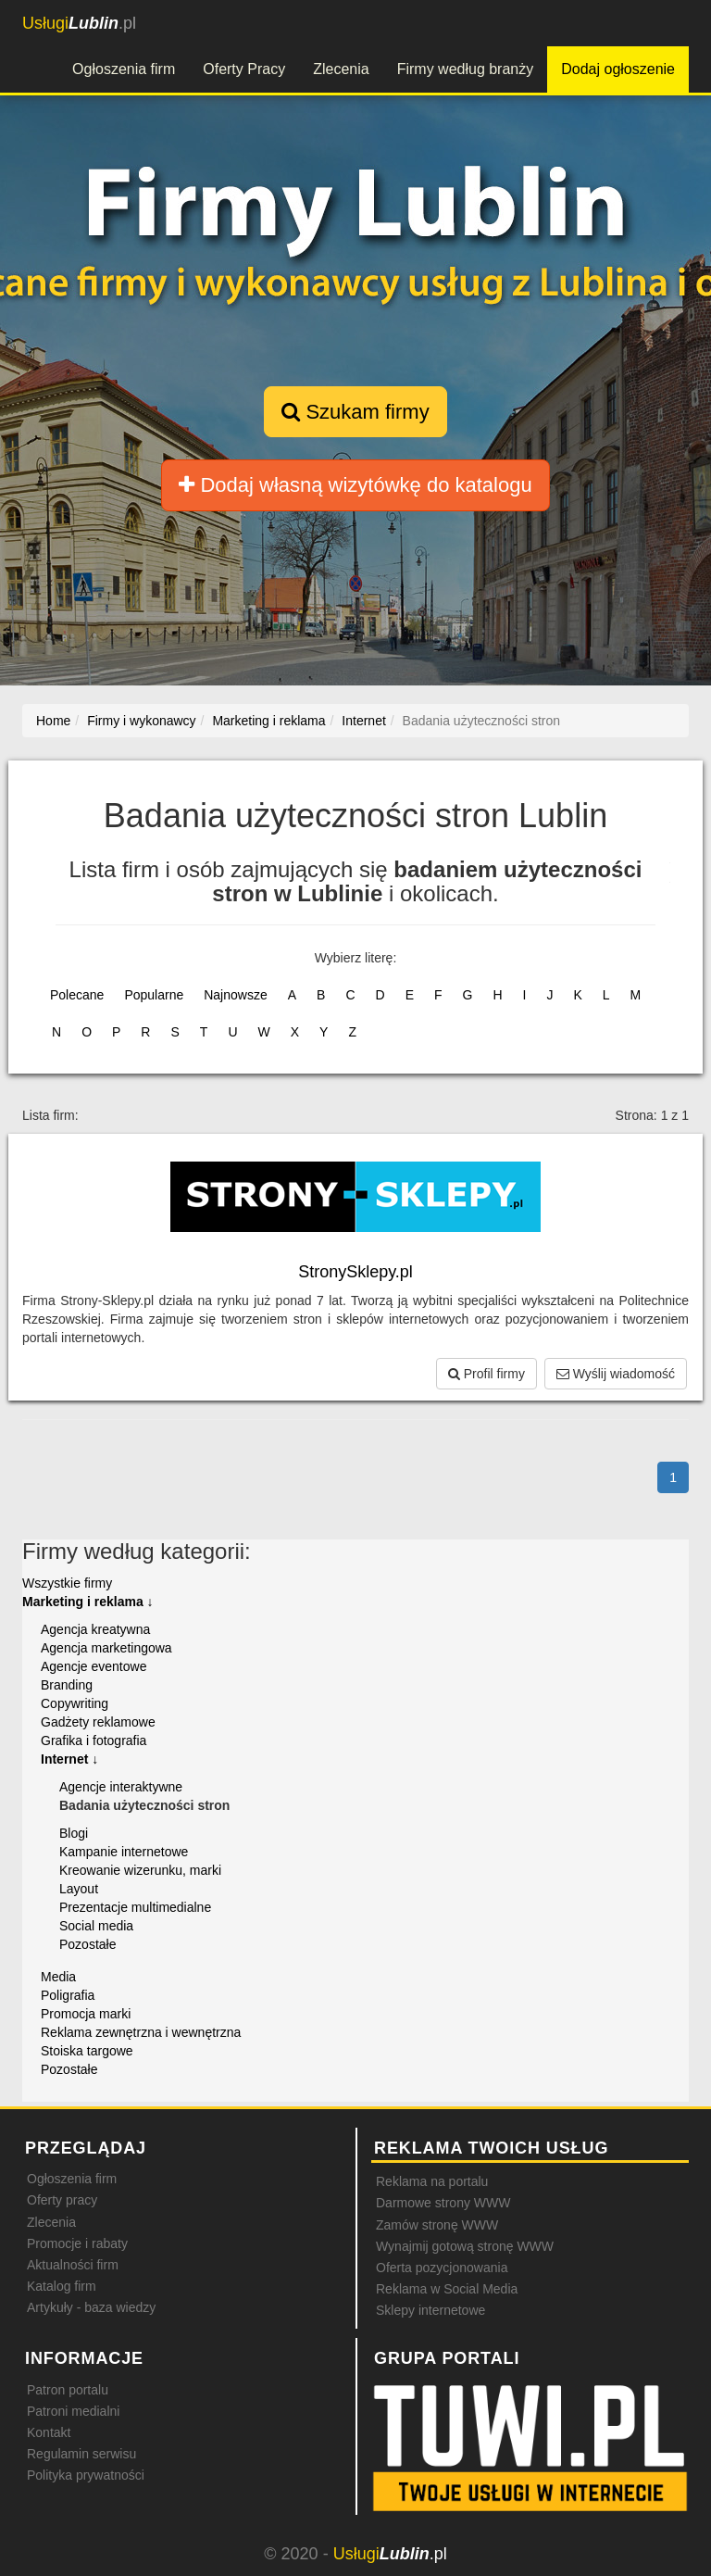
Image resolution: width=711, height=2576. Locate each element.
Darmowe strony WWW (443, 2202)
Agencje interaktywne (120, 1786)
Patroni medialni (73, 2411)
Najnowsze (235, 994)
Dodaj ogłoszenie (618, 69)
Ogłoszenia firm (123, 69)
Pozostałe (87, 1944)
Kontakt (48, 2432)
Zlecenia (340, 69)
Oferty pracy (62, 2200)
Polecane (77, 994)
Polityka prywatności (85, 2475)
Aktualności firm (72, 2264)
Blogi (73, 1833)
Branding (67, 1685)
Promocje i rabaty (77, 2243)
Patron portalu (67, 2389)
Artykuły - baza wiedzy (91, 2307)
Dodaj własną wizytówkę (355, 484)
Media (58, 1976)
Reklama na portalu (432, 2181)
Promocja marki (86, 2013)
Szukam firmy (355, 411)
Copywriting (74, 1703)
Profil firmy (486, 1373)
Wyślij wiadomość (615, 1373)
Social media (96, 1925)
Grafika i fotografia (93, 1740)
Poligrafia (67, 1995)
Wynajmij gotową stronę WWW (465, 2246)
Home (53, 720)
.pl (79, 23)
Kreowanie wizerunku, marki (140, 1870)
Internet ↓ (69, 1759)
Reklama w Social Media (447, 2288)
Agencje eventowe (93, 1666)
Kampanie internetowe (123, 1851)
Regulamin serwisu (81, 2453)
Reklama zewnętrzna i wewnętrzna (141, 2032)
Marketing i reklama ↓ (88, 1601)
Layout (78, 1888)
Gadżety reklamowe (98, 1722)
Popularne (153, 994)
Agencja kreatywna (95, 1629)
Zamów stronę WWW (437, 2225)
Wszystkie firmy (67, 1583)
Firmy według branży (465, 69)
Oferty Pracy (244, 69)
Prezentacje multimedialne (135, 1907)
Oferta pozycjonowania (441, 2267)
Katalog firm (61, 2286)
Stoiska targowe (87, 2050)
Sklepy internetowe (430, 2310)
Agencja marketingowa (106, 1647)
